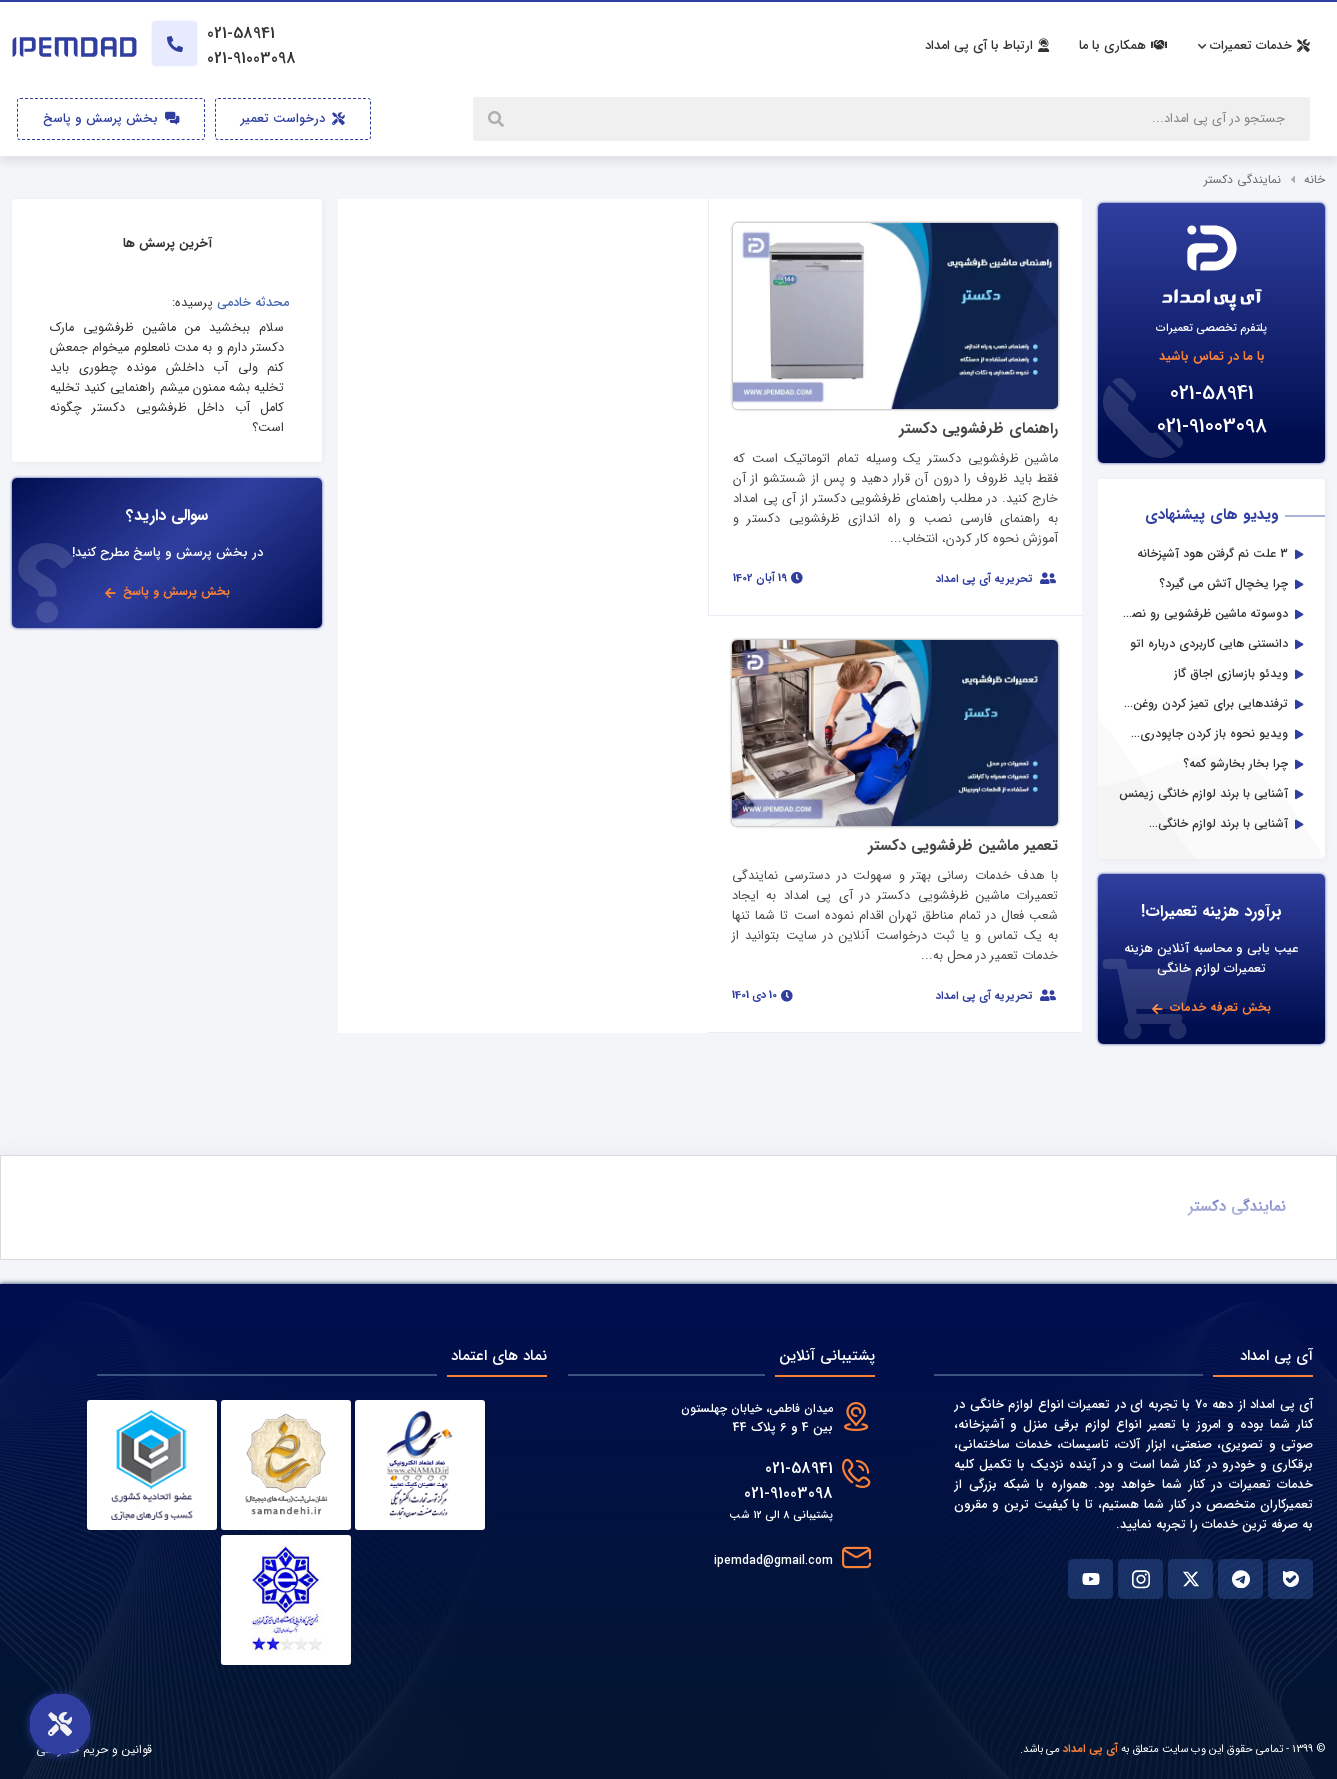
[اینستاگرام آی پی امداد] (1140, 1579)
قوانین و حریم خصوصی (94, 1749)
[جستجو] (498, 119)
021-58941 (1212, 393)
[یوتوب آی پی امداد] (1090, 1579)
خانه (1314, 179)
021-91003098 (1212, 426)
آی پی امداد (1090, 1749)
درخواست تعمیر (293, 119)
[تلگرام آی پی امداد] (1240, 1579)
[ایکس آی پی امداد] (1190, 1579)
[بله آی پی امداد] (1290, 1579)
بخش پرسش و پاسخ (111, 119)
